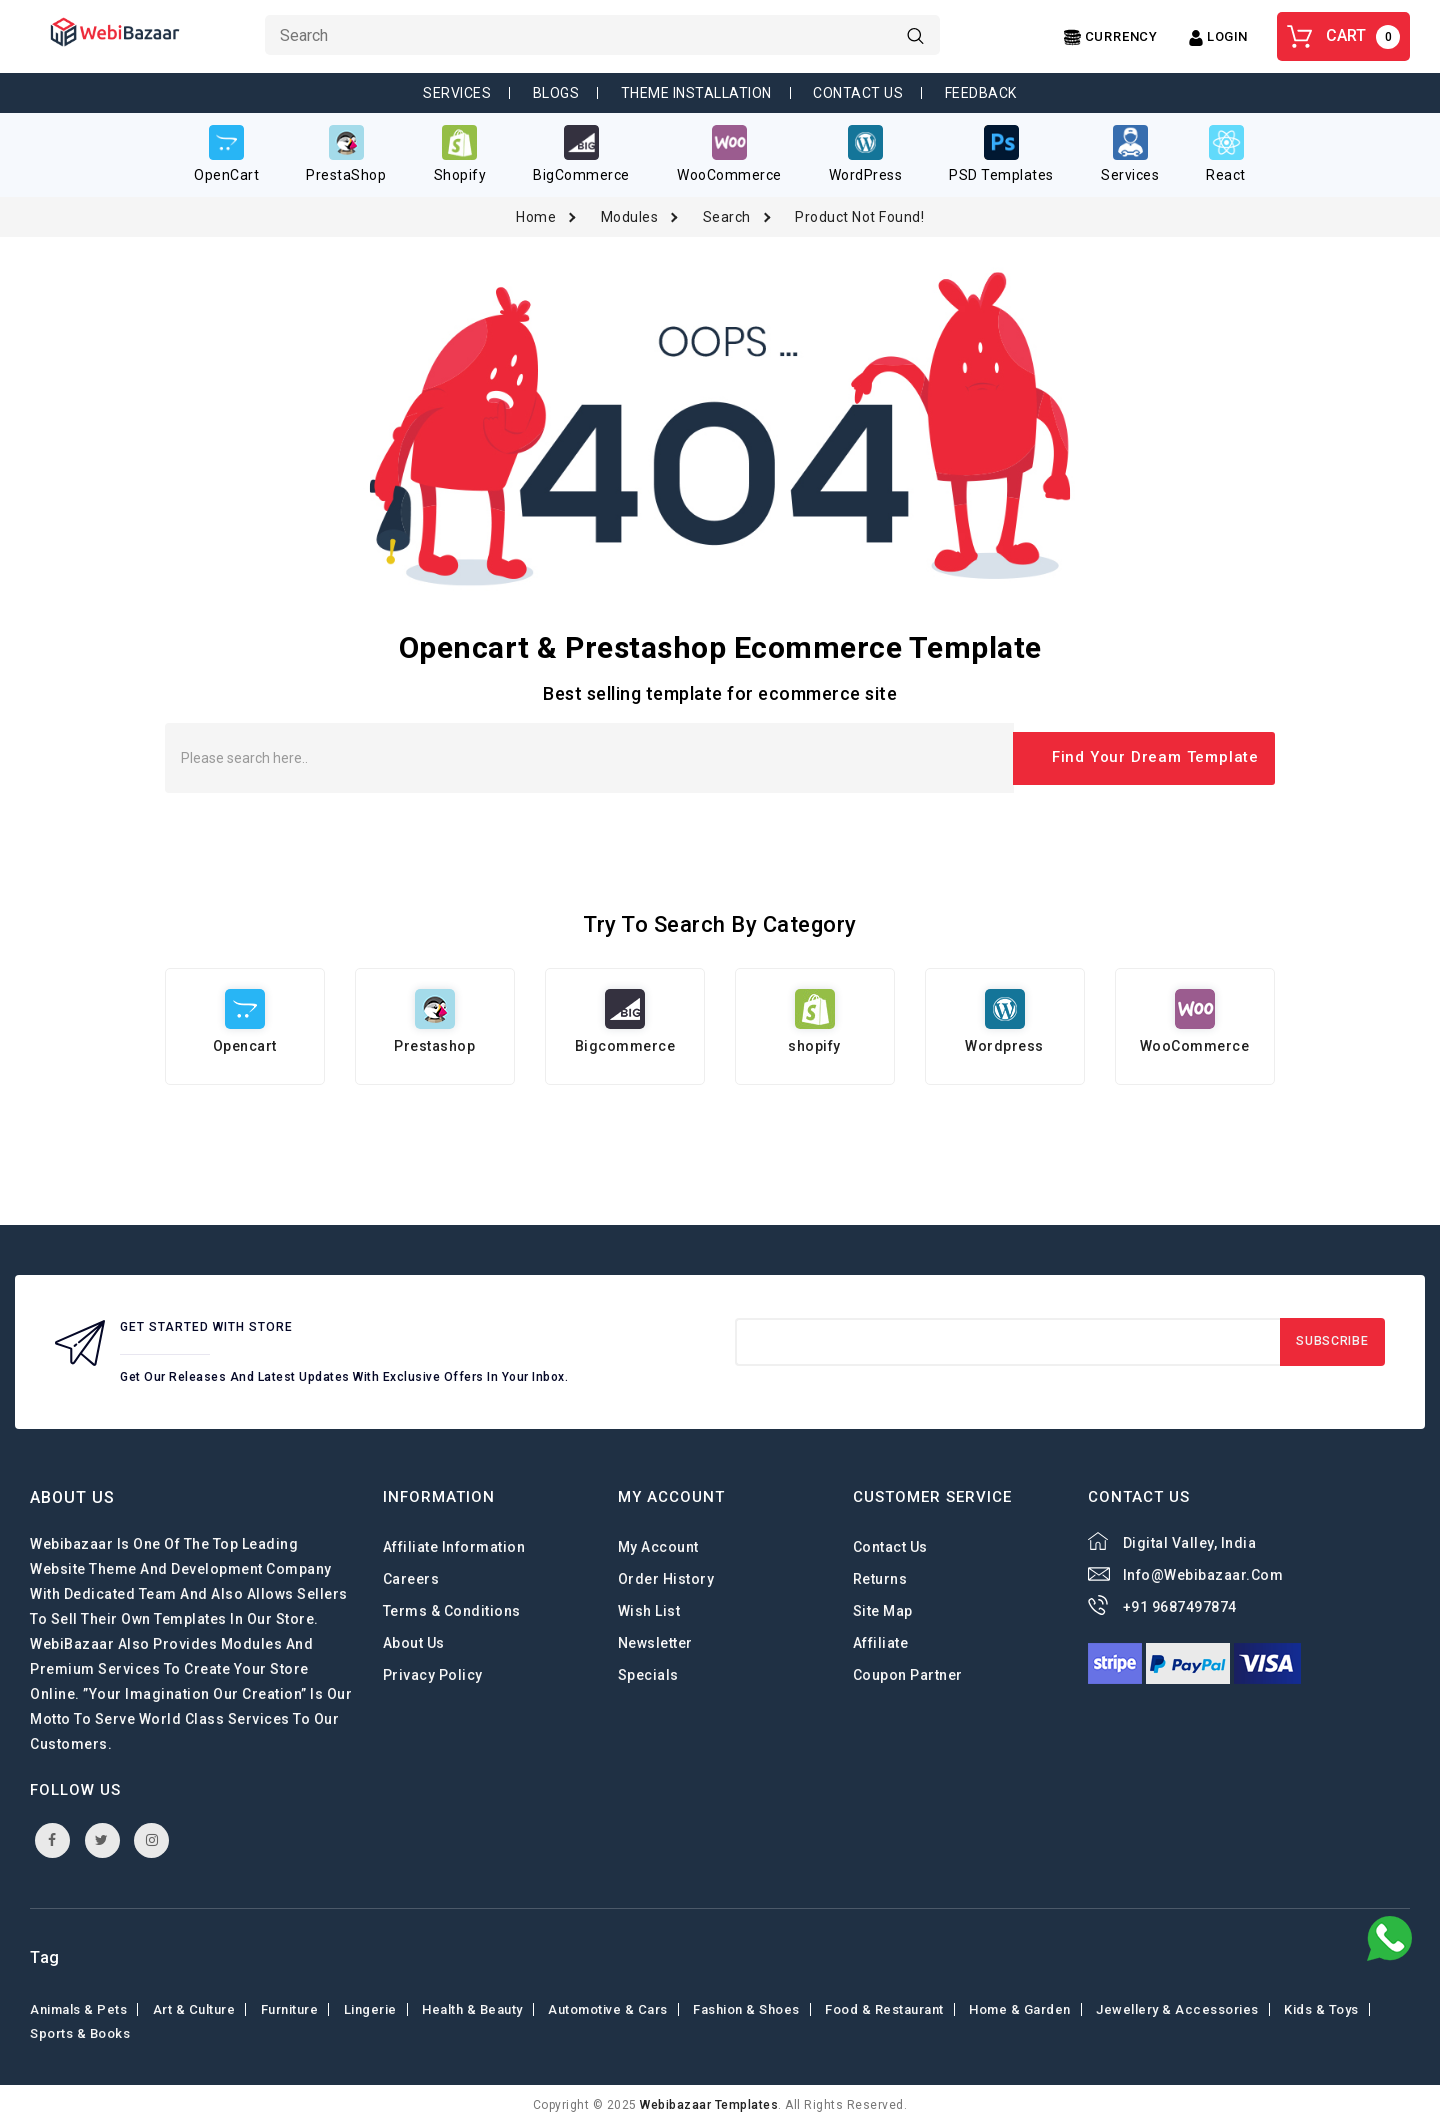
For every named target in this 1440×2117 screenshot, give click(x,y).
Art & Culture (194, 2001)
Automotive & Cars (608, 2001)
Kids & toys (1321, 2001)
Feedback (981, 93)
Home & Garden (1020, 2001)
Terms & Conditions (452, 1603)
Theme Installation (696, 93)
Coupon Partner (908, 1667)
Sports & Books (80, 2025)
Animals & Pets (78, 2001)
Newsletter (655, 1635)
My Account (658, 1539)
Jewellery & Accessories (1177, 2001)
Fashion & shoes (746, 2001)
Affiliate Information (454, 1539)
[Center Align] (1111, 37)
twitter (102, 1832)
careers (411, 1571)
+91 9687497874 (1180, 1599)
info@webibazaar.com (1203, 1567)
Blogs (556, 93)
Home (536, 209)
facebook (52, 1832)
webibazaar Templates (709, 2097)
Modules (630, 209)
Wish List (649, 1603)
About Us (414, 1635)
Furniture (290, 2001)
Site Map (883, 1603)
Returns (880, 1571)
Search (727, 209)
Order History (666, 1571)
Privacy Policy (433, 1667)
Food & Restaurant (884, 2001)
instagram (152, 1832)
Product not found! (859, 209)
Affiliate (881, 1635)
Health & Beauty (472, 2001)
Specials (648, 1667)
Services (457, 93)
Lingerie (370, 2001)
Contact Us (858, 93)
